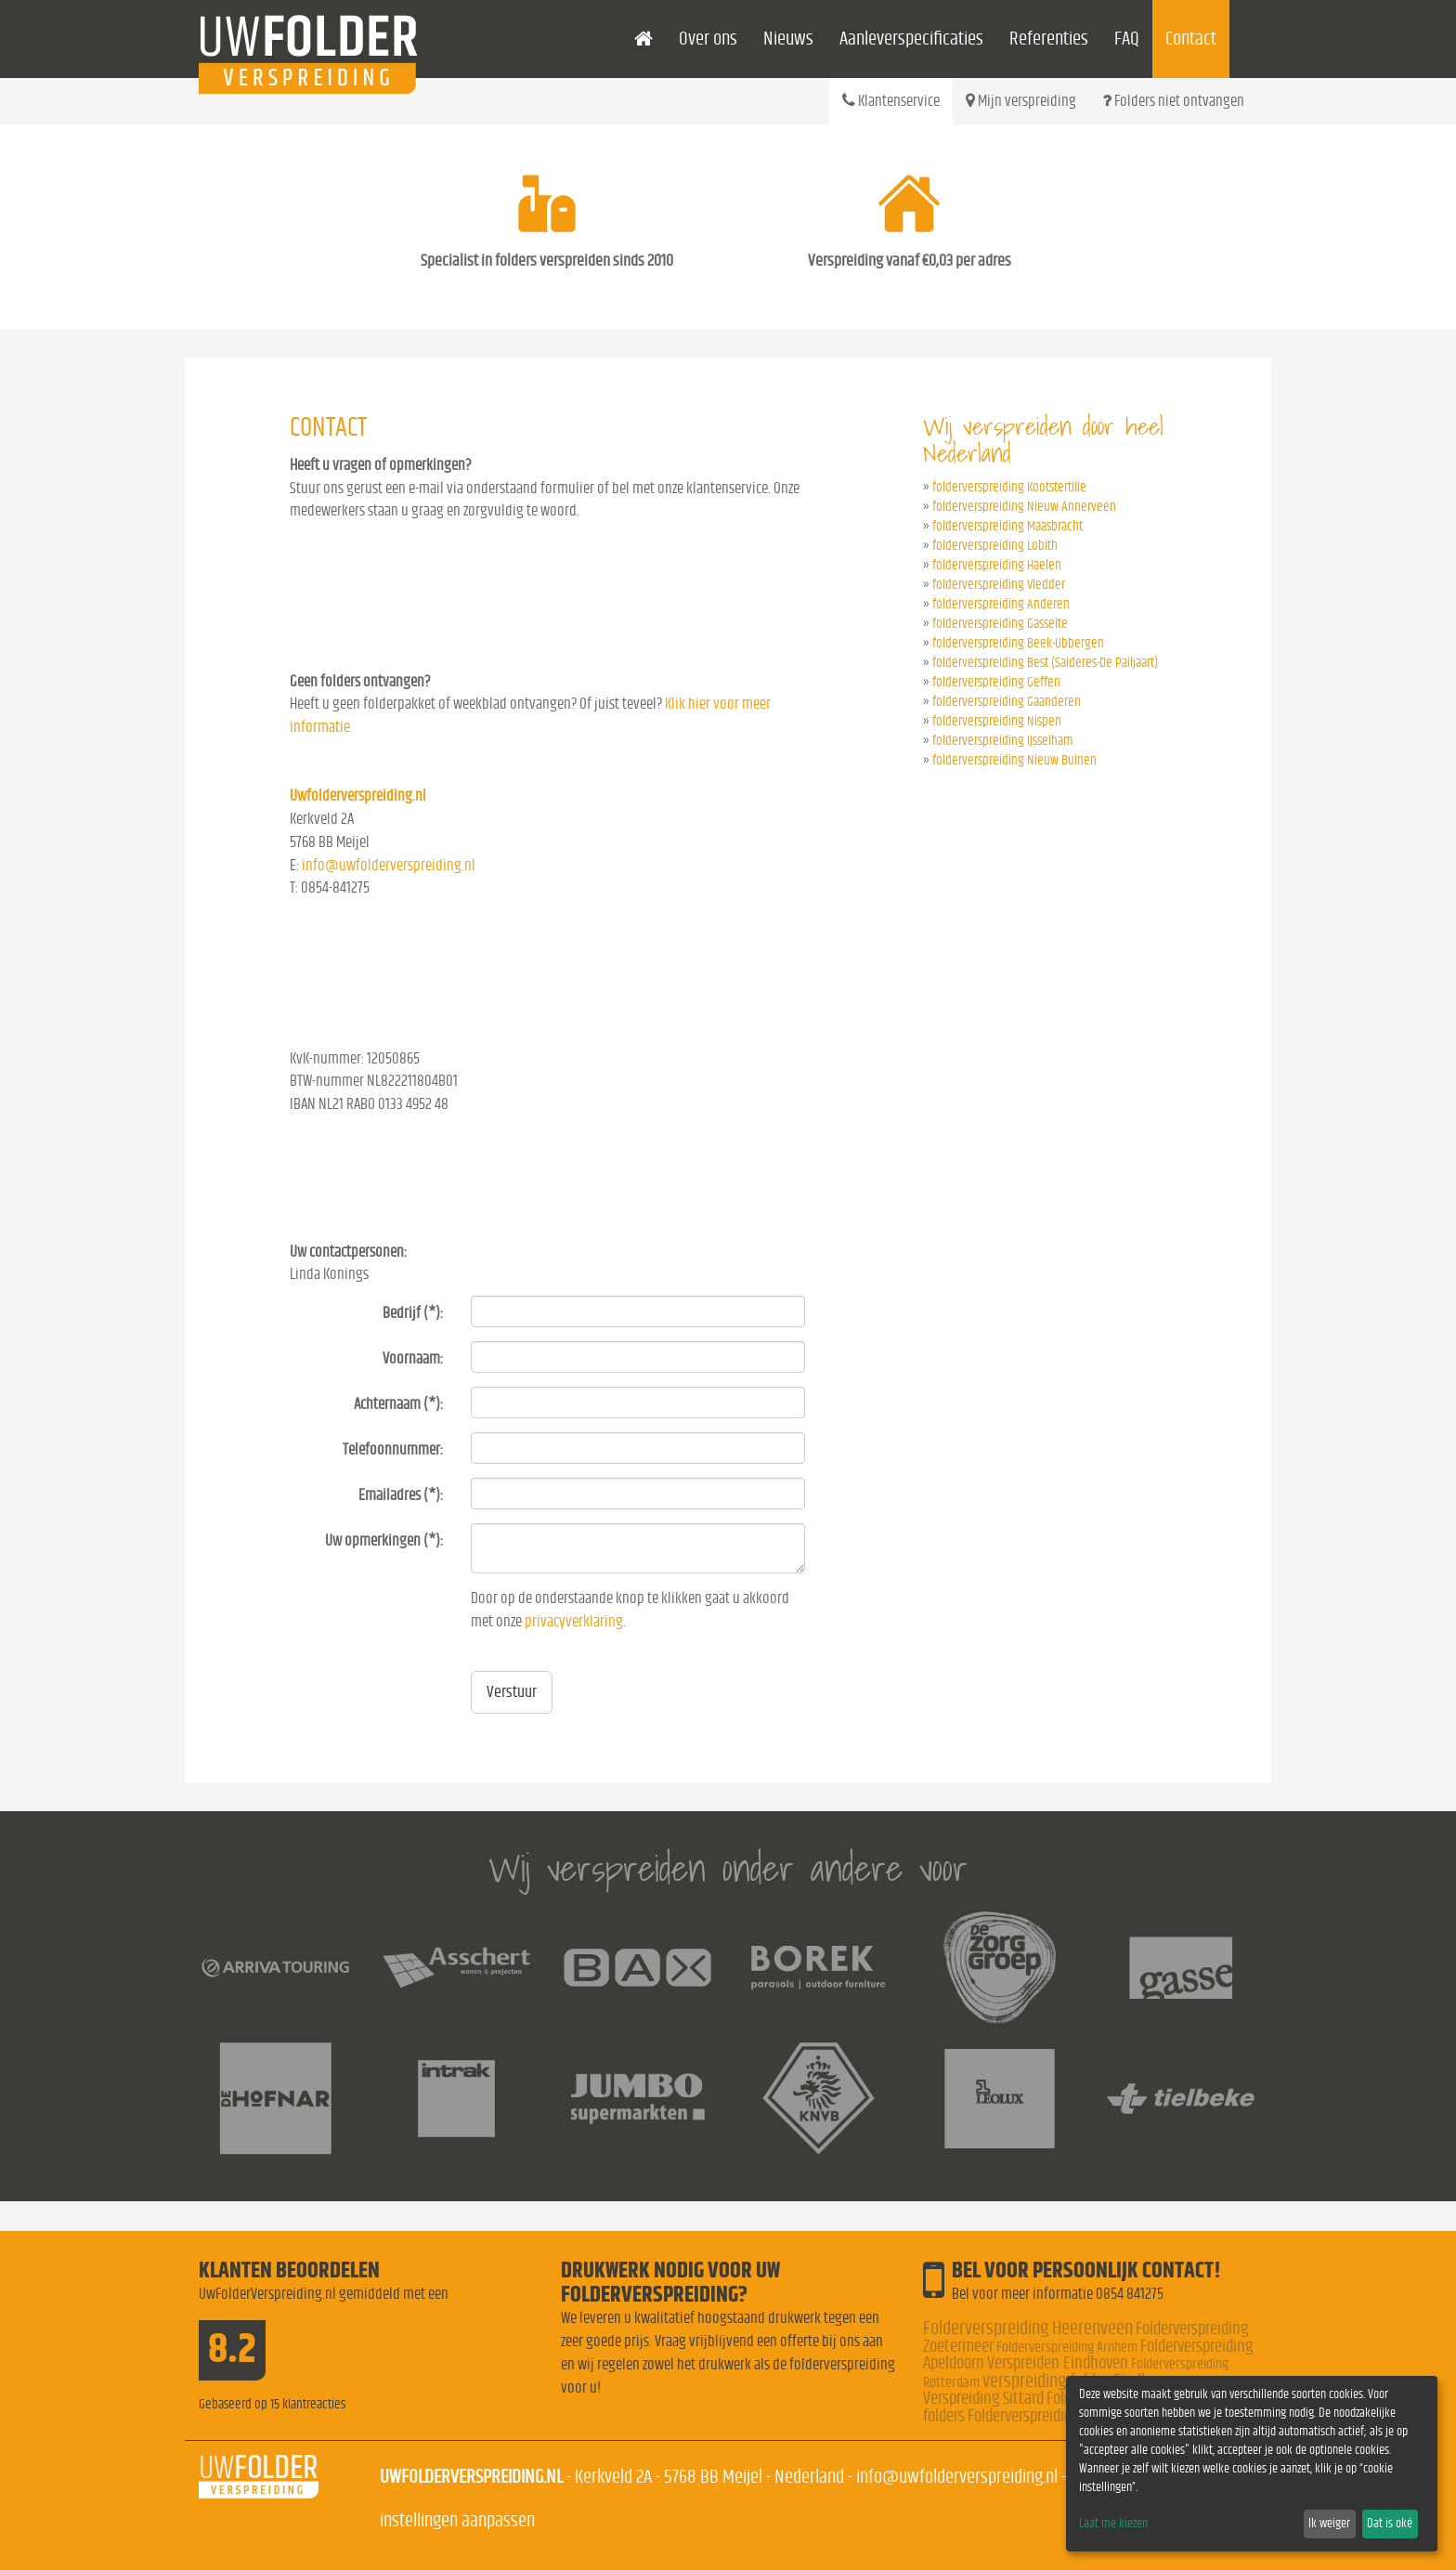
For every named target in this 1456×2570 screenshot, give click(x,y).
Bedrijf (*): (413, 1313)
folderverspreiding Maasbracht (1007, 526)
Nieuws (788, 38)
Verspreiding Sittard (983, 2398)
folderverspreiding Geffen (996, 682)
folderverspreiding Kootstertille (1009, 487)
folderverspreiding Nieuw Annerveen (1024, 507)
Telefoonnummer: (393, 1449)
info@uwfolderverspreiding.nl (388, 865)
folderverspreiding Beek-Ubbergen (1018, 643)
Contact (1190, 38)
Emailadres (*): (400, 1495)
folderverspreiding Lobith (995, 546)
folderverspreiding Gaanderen (1006, 702)
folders (944, 2416)
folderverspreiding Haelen (996, 565)
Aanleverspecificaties (911, 38)
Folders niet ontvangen (1173, 100)
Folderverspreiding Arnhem (1067, 2347)
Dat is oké (1389, 2523)
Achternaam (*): (398, 1404)
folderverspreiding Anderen (1001, 604)
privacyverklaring (574, 1621)
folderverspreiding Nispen (996, 721)
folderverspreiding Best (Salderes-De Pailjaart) (1045, 663)
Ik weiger (1329, 2523)
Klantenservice (891, 100)
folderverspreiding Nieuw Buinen (1014, 760)
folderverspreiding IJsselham (1002, 741)
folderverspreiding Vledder (998, 585)
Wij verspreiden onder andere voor (728, 1868)
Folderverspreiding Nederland (1057, 2416)
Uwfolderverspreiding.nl (358, 795)
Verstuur (512, 1692)
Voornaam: (413, 1358)
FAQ (1126, 38)
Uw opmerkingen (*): (384, 1540)
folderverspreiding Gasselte (1000, 624)
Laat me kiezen (1113, 2523)
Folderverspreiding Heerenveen (1028, 2328)
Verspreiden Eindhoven (1057, 2363)
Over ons (708, 38)
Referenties (1048, 38)
